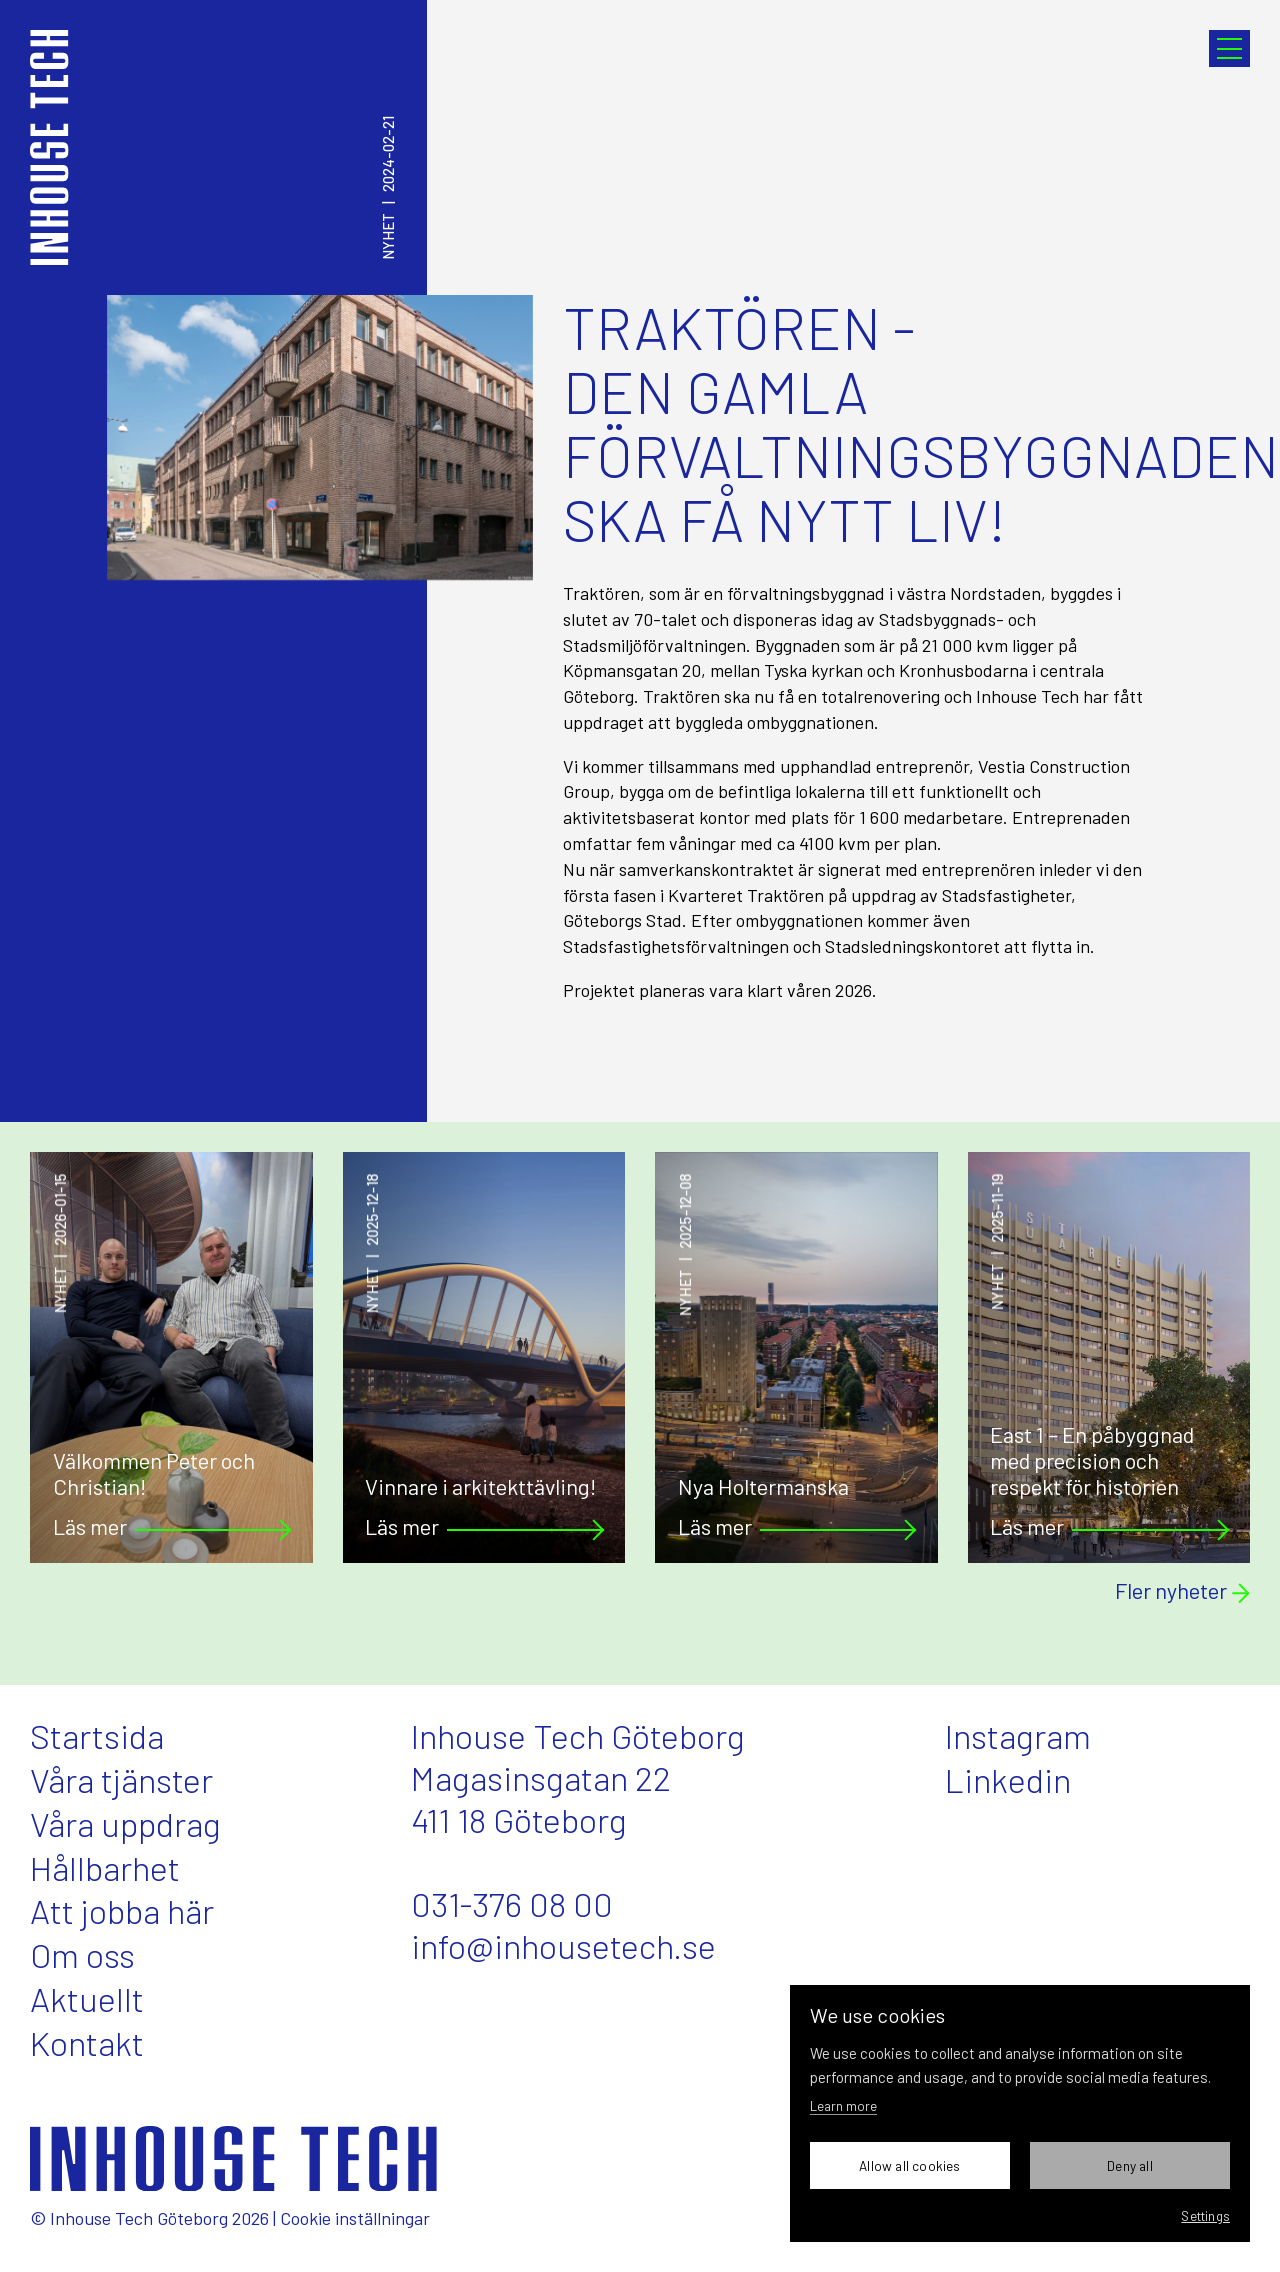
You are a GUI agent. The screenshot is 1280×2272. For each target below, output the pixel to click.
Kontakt (87, 2042)
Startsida (97, 1735)
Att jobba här (122, 1910)
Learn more (843, 2106)
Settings (1205, 2215)
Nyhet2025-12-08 (686, 1245)
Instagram (1018, 1735)
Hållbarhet (105, 1867)
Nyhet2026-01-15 (61, 1244)
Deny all (1130, 2165)
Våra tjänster (121, 1779)
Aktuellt (87, 1998)
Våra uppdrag (125, 1823)
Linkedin (1008, 1779)
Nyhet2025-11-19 (998, 1242)
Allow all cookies (909, 2165)
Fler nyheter (1182, 1591)
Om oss (82, 1954)
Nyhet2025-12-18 (373, 1244)
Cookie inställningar (355, 2218)
